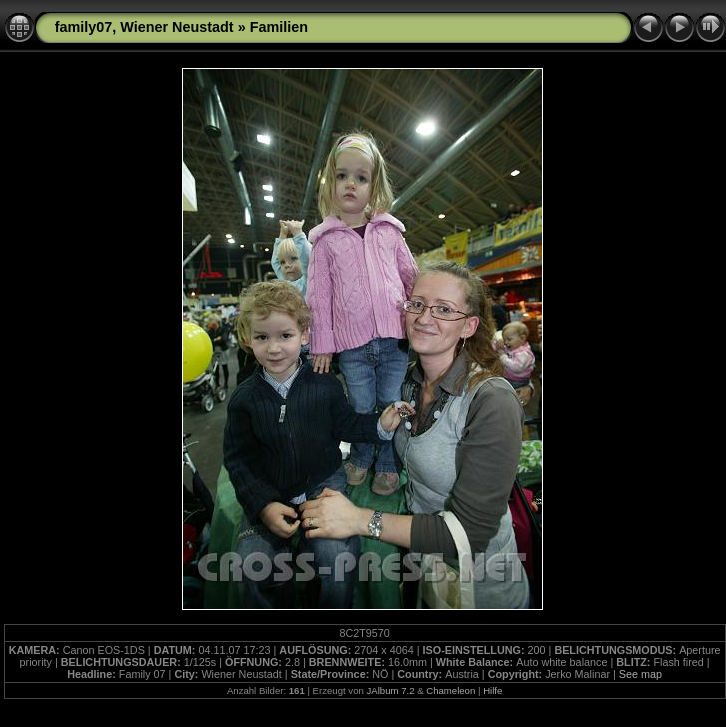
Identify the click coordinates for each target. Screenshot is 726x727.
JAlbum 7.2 (390, 690)
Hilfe (492, 690)
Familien (279, 27)
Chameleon (450, 690)
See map (640, 674)
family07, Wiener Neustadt (144, 27)
